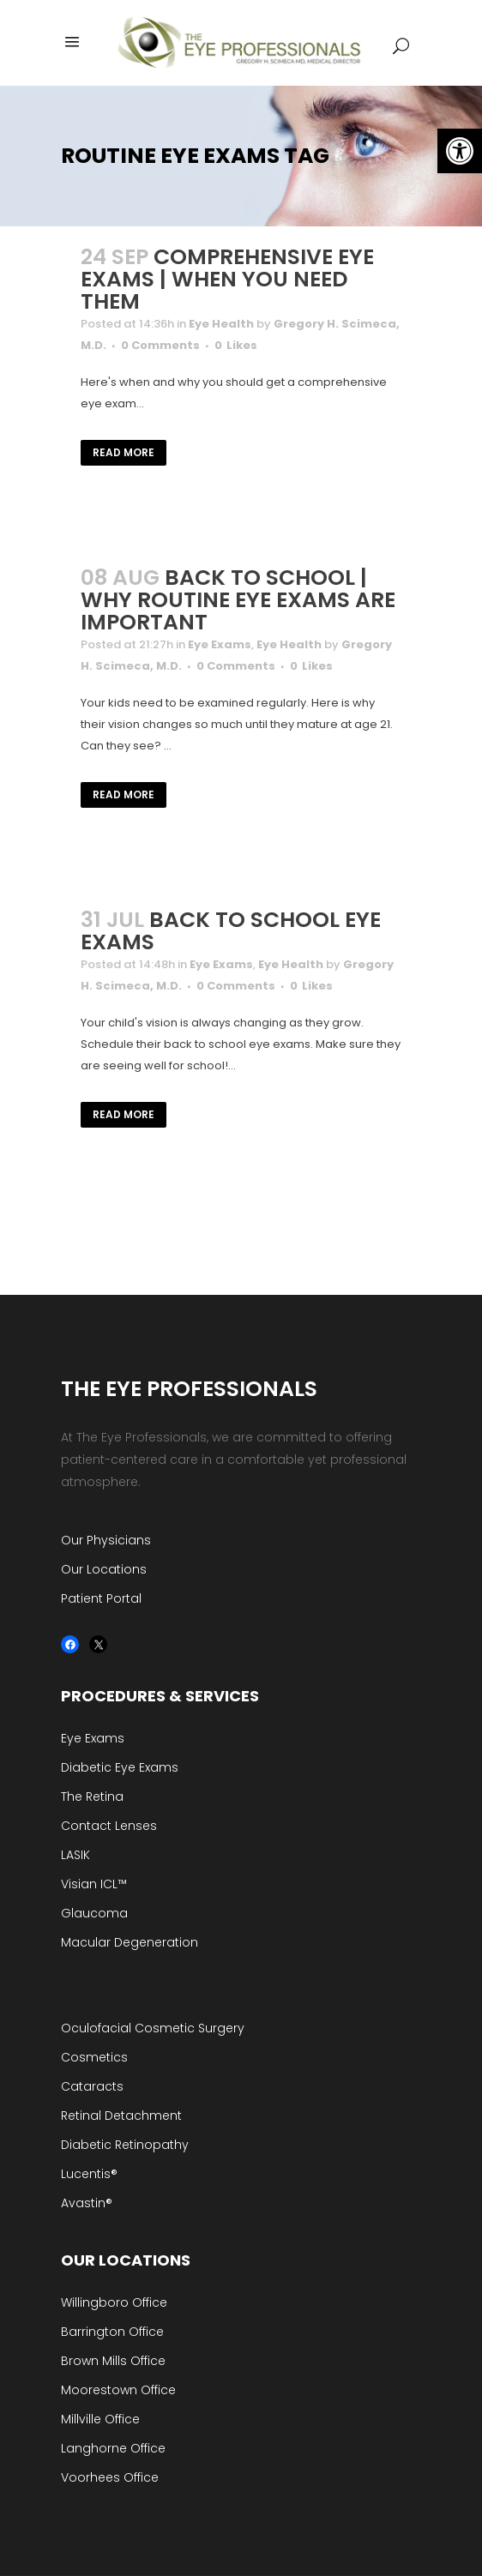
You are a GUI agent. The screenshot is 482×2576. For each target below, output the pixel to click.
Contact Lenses (109, 1825)
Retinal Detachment (121, 2115)
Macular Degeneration (129, 1942)
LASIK (75, 1854)
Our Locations (104, 1569)
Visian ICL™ (94, 1884)
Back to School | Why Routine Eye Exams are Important (238, 600)
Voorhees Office (110, 2477)
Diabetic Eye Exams (119, 1767)
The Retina (92, 1796)
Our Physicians (106, 1540)
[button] (459, 151)
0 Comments (160, 345)
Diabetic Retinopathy (125, 2144)
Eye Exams (219, 644)
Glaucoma (94, 1913)
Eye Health (221, 324)
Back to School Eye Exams (231, 931)
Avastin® (86, 2203)
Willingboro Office (114, 2302)
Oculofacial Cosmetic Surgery (152, 2028)
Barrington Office (112, 2331)
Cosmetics (94, 2057)
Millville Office (100, 2419)
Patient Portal (101, 1598)
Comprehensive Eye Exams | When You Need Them (227, 279)
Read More (123, 452)
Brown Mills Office (113, 2360)
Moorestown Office (118, 2389)
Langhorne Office (113, 2448)
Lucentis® (89, 2173)
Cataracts (92, 2086)
